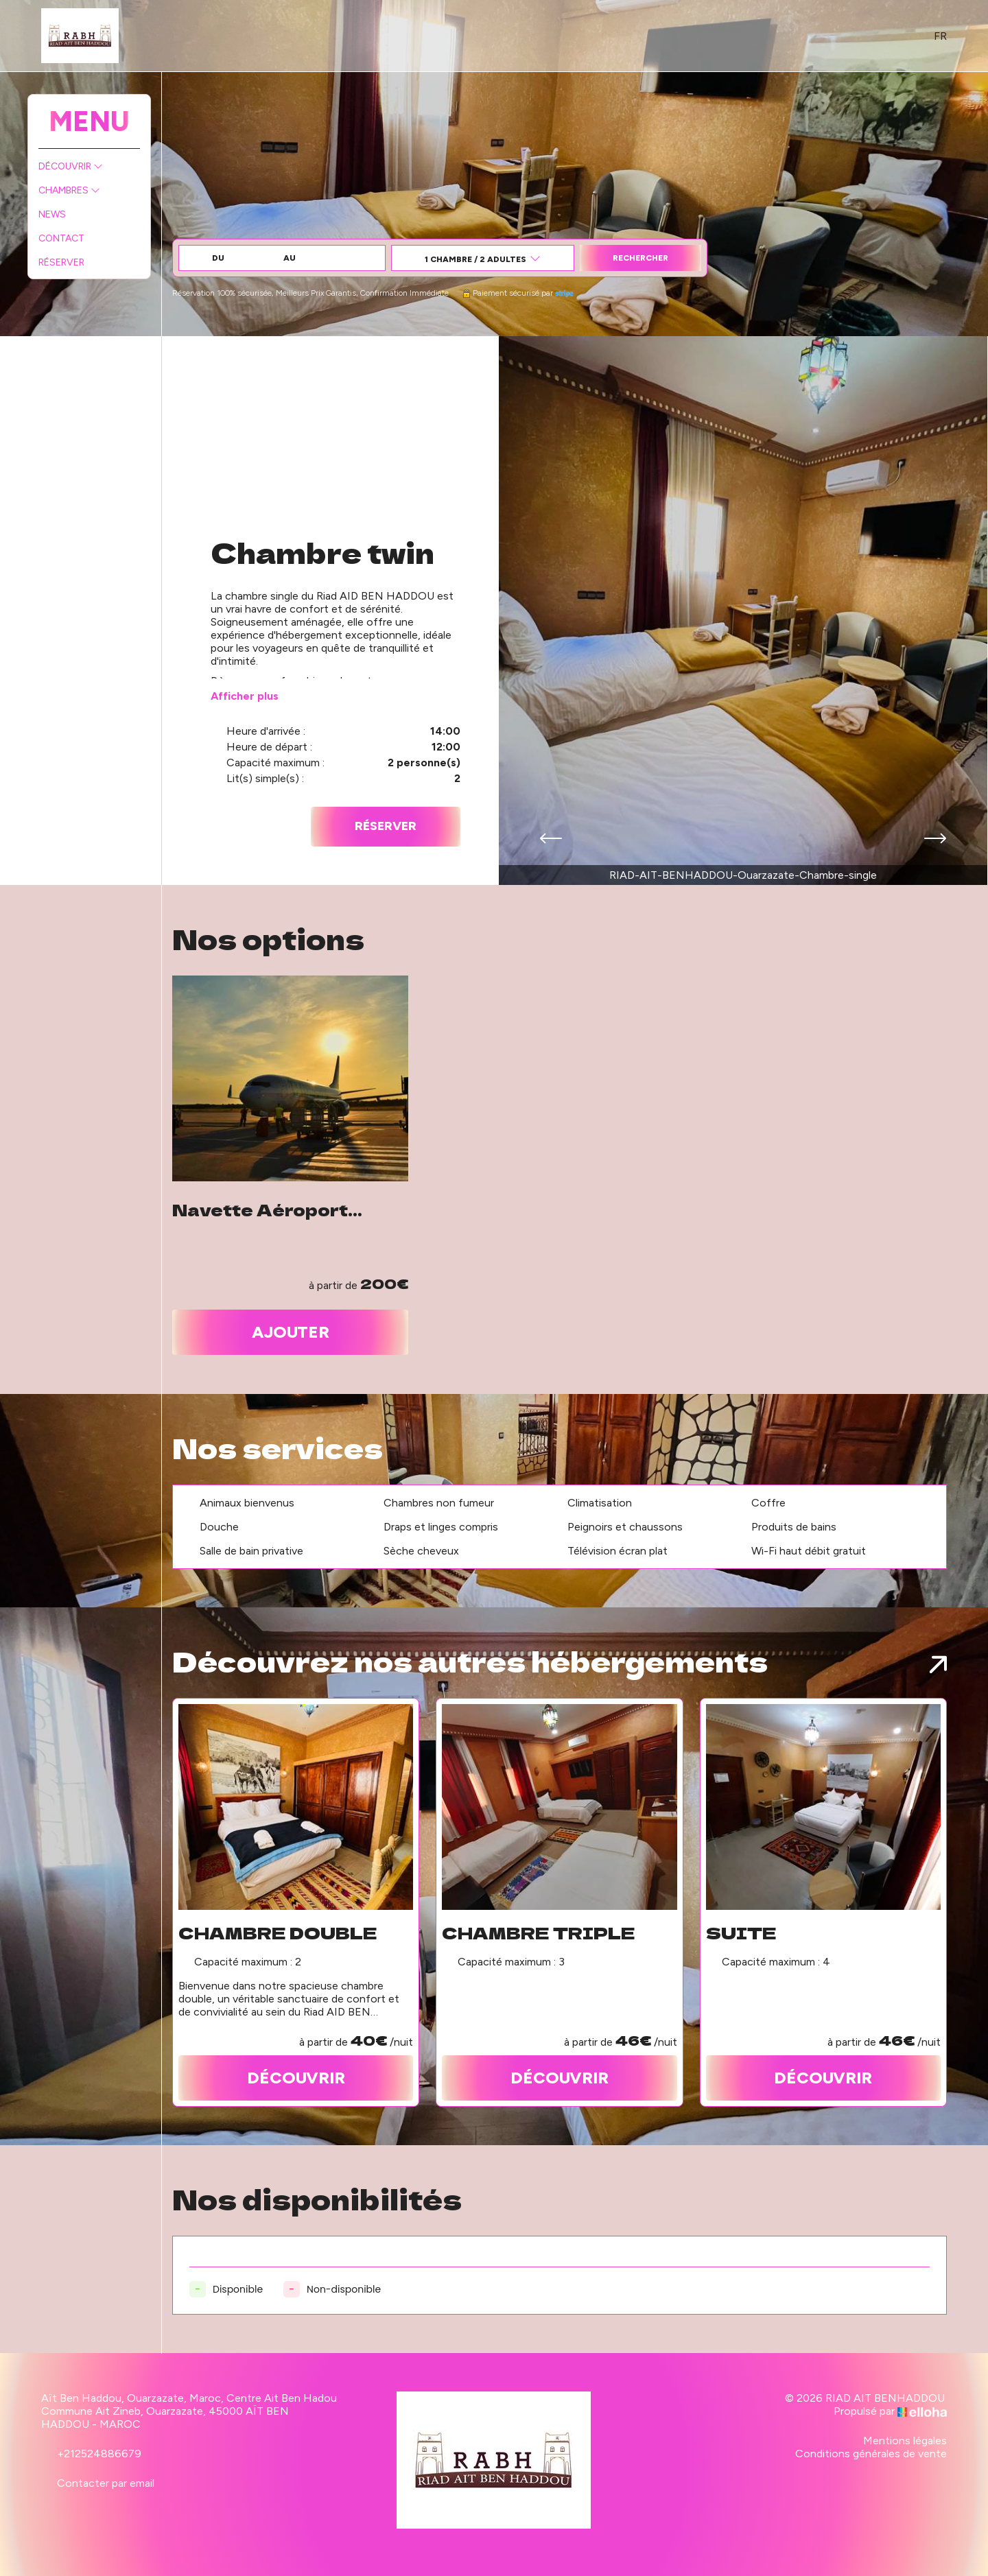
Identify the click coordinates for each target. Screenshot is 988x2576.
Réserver (61, 262)
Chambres (69, 190)
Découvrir (70, 166)
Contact (61, 238)
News (52, 214)
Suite (741, 1932)
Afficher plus (245, 695)
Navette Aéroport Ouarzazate (260, 1209)
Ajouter (290, 1332)
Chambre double (277, 1932)
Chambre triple (538, 1932)
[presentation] (551, 840)
